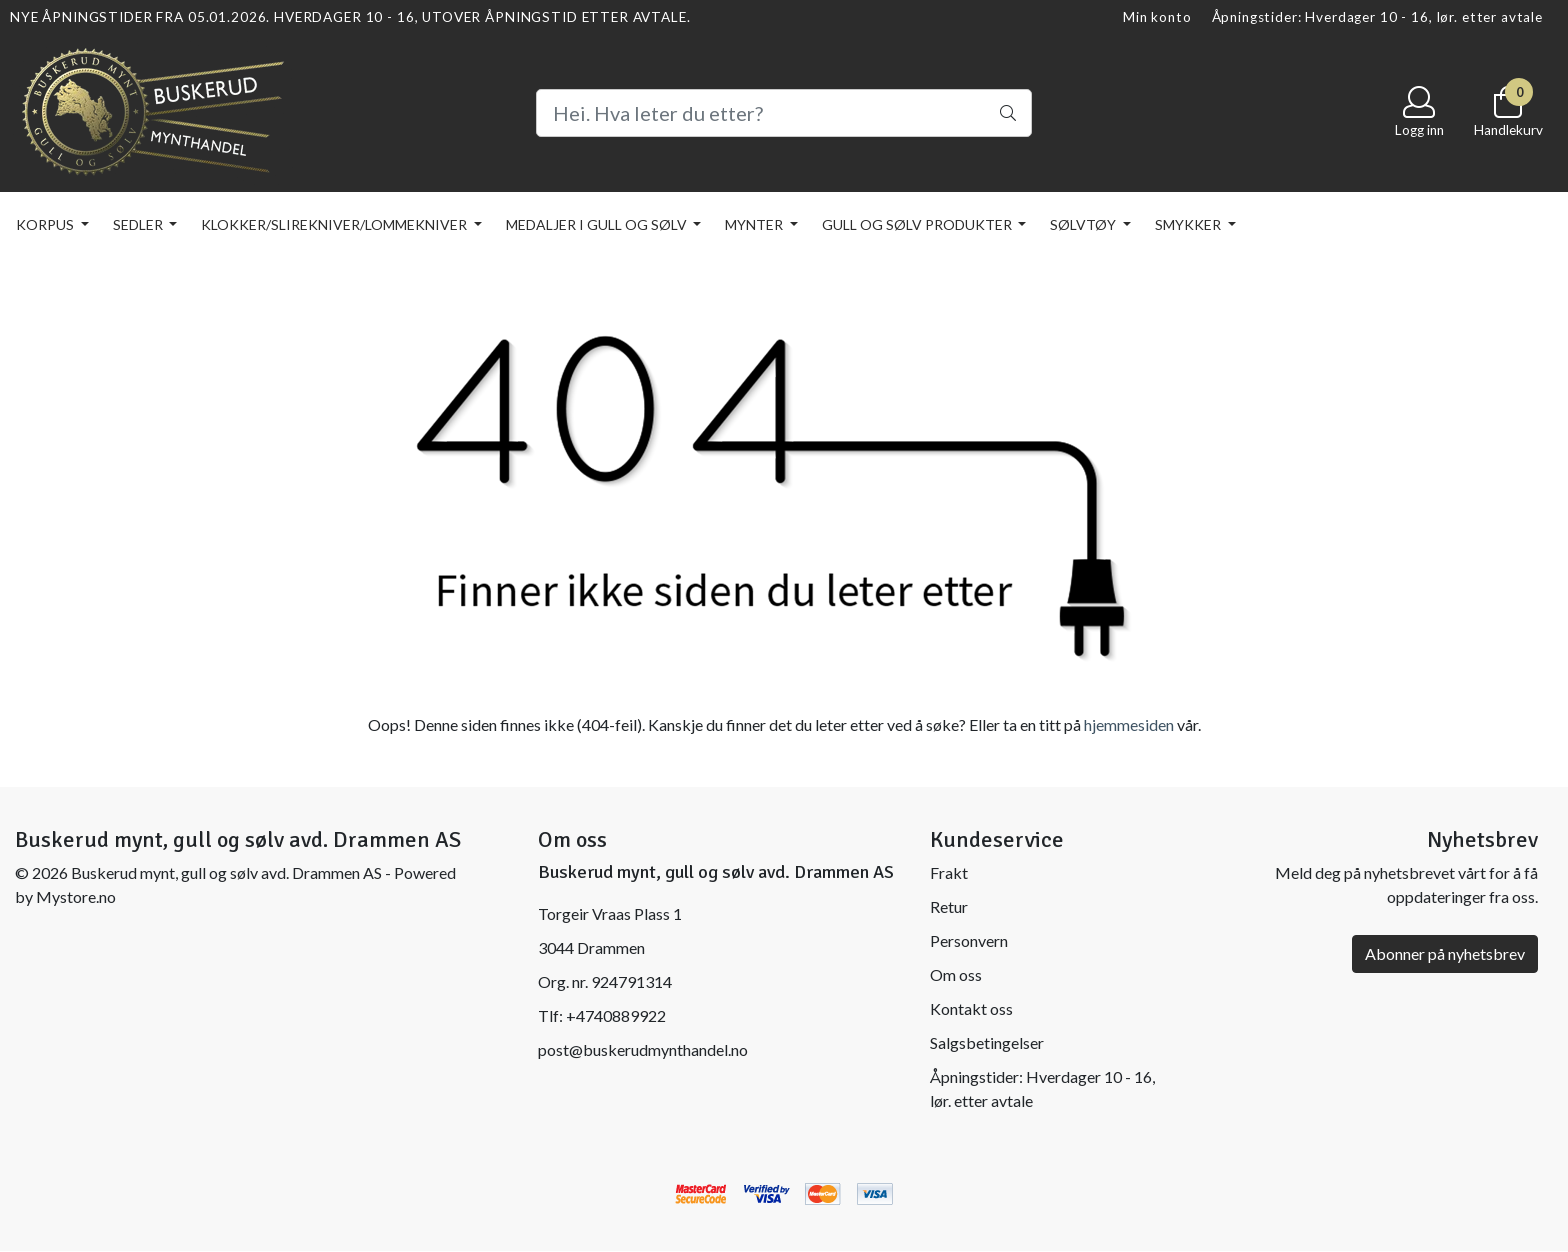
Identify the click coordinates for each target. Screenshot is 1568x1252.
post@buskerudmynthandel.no (643, 1049)
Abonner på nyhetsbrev (1445, 953)
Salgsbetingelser (987, 1042)
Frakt (949, 872)
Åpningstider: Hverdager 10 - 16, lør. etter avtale (1378, 17)
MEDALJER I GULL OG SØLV (598, 224)
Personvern (969, 940)
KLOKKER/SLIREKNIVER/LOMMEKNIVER (335, 224)
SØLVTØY (1084, 224)
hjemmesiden (1129, 724)
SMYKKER (1189, 224)
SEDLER (139, 224)
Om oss (956, 974)
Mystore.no (76, 896)
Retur (949, 906)
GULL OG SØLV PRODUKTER (918, 224)
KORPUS (46, 224)
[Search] (784, 113)
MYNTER (755, 224)
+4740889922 (616, 1015)
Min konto (1157, 17)
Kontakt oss (971, 1008)
